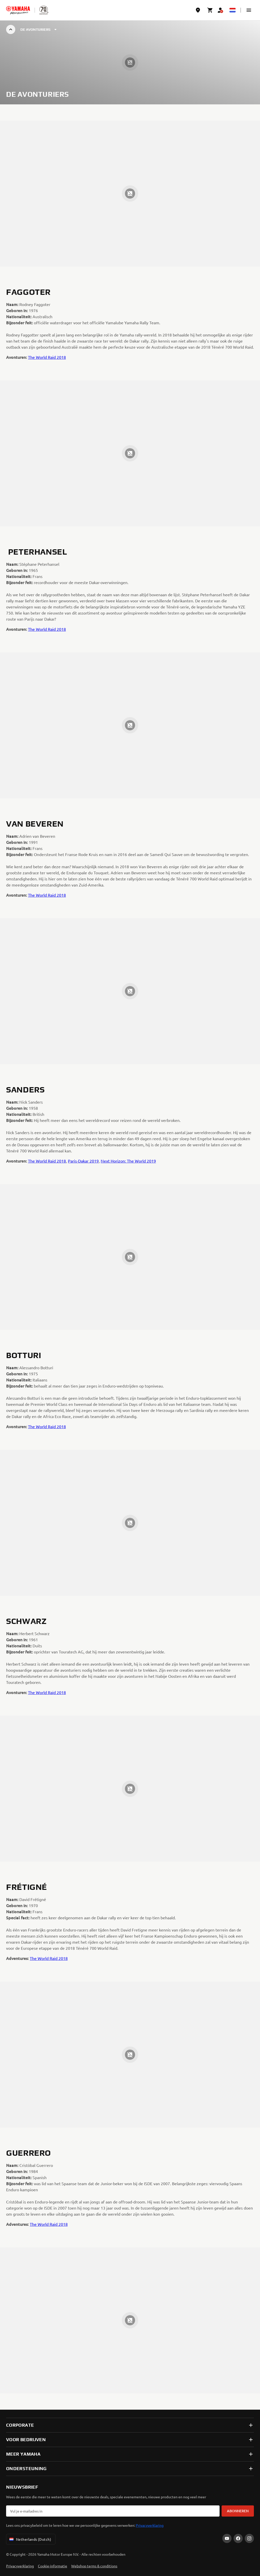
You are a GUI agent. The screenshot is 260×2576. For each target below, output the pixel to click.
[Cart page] (210, 10)
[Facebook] (238, 2538)
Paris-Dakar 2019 (83, 1160)
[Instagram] (249, 2538)
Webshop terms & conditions (94, 2566)
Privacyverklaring (150, 2525)
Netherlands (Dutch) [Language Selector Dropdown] (29, 2539)
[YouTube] (227, 2538)
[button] (249, 10)
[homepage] (18, 10)
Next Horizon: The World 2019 (128, 1160)
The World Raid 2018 (47, 357)
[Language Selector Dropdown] (232, 10)
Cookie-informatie (52, 2566)
